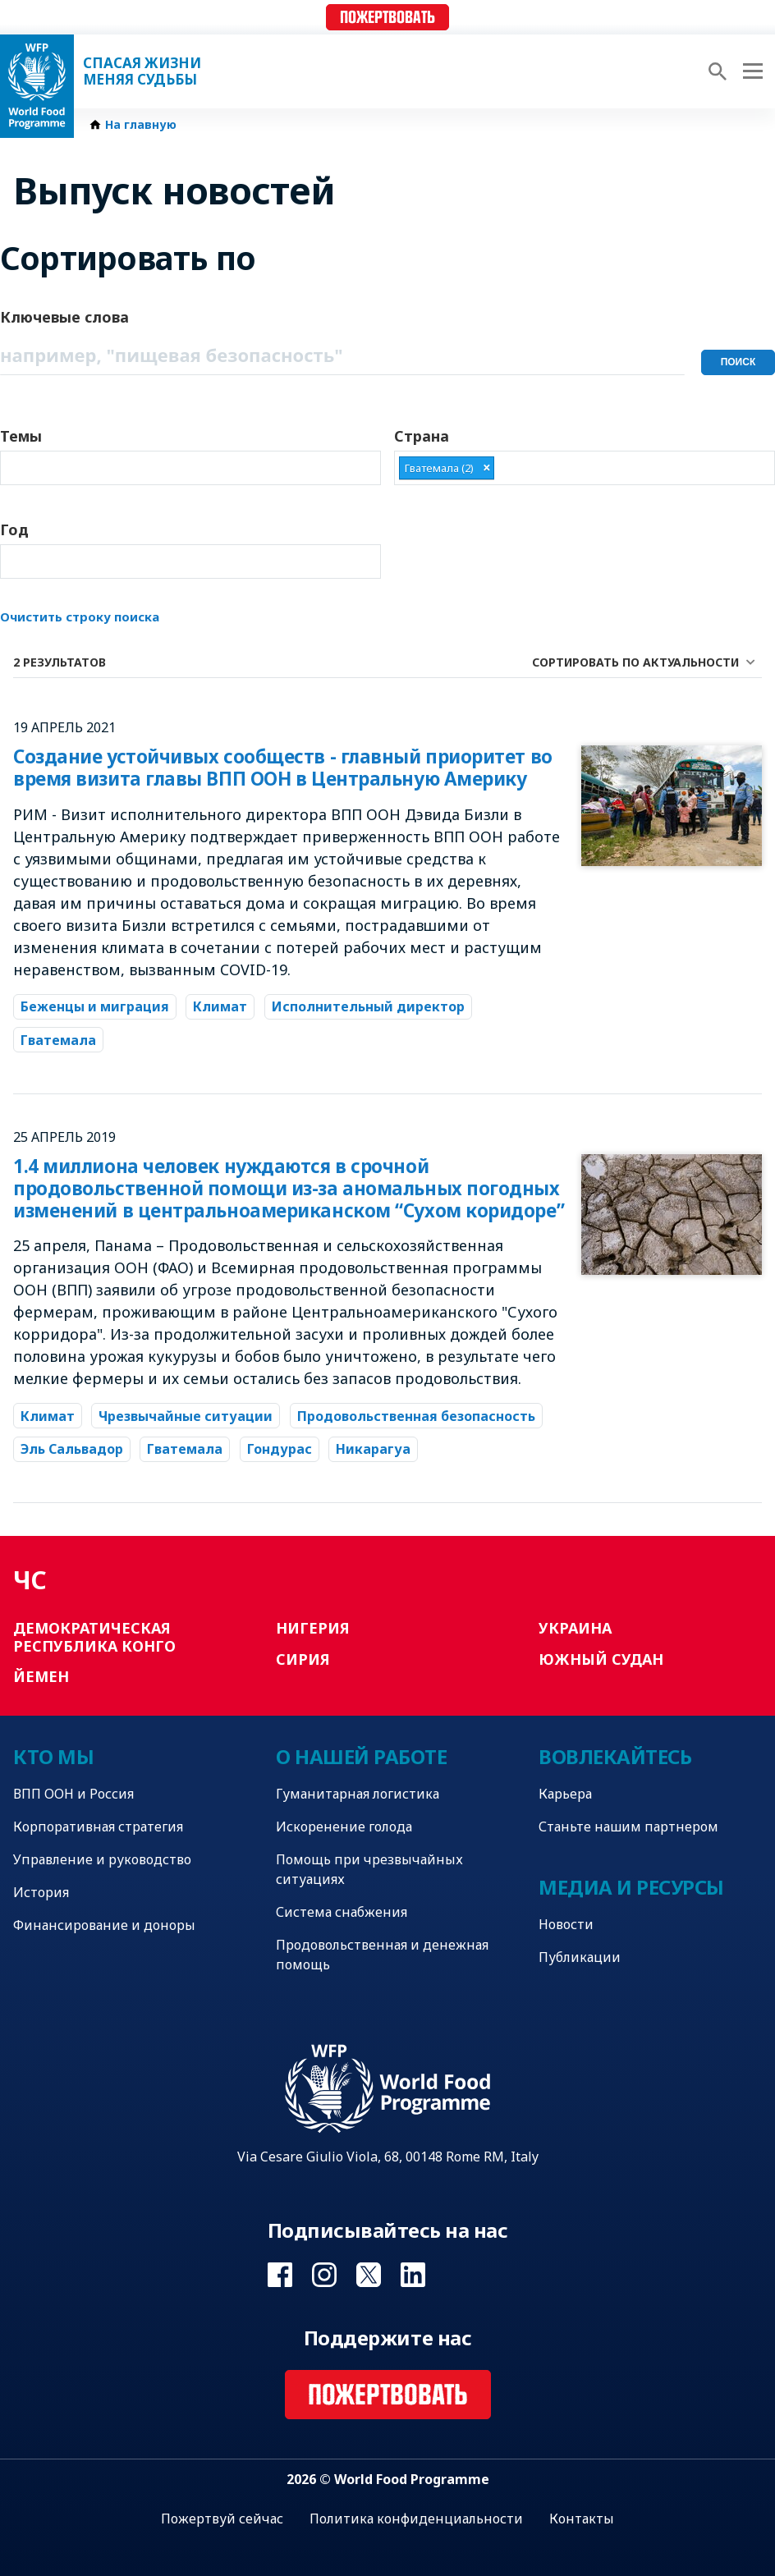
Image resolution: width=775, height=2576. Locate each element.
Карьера (565, 1794)
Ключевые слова (64, 317)
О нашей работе (361, 1756)
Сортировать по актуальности (635, 662)
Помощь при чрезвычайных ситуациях (369, 1869)
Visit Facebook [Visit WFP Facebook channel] (280, 2274)
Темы (21, 436)
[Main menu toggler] (750, 71)
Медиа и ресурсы (631, 1886)
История (41, 1892)
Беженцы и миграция (95, 1006)
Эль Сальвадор (72, 1449)
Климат (220, 1006)
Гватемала (58, 1040)
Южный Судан (601, 1659)
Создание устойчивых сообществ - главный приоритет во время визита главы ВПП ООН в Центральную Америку (283, 767)
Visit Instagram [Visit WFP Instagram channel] (324, 2274)
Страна (421, 436)
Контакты (581, 2519)
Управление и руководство (102, 1859)
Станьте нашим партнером (628, 1826)
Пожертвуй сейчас (222, 2519)
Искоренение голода (344, 1826)
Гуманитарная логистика (357, 1794)
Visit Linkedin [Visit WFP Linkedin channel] (413, 2274)
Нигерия (313, 1628)
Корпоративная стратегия (98, 1826)
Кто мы (53, 1756)
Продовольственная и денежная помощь (382, 1954)
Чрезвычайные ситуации (186, 1416)
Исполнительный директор (368, 1006)
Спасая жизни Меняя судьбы (142, 71)
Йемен (41, 1676)
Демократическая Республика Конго (94, 1637)
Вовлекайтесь (615, 1756)
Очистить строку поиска (79, 616)
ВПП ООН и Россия (73, 1794)
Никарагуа (373, 1449)
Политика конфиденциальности (416, 2519)
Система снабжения (341, 1912)
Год (14, 529)
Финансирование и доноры (104, 1925)
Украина (575, 1628)
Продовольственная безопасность (416, 1416)
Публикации (580, 1957)
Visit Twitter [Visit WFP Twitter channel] (368, 2274)
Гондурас (279, 1449)
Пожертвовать (387, 17)
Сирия (303, 1659)
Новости (566, 1924)
